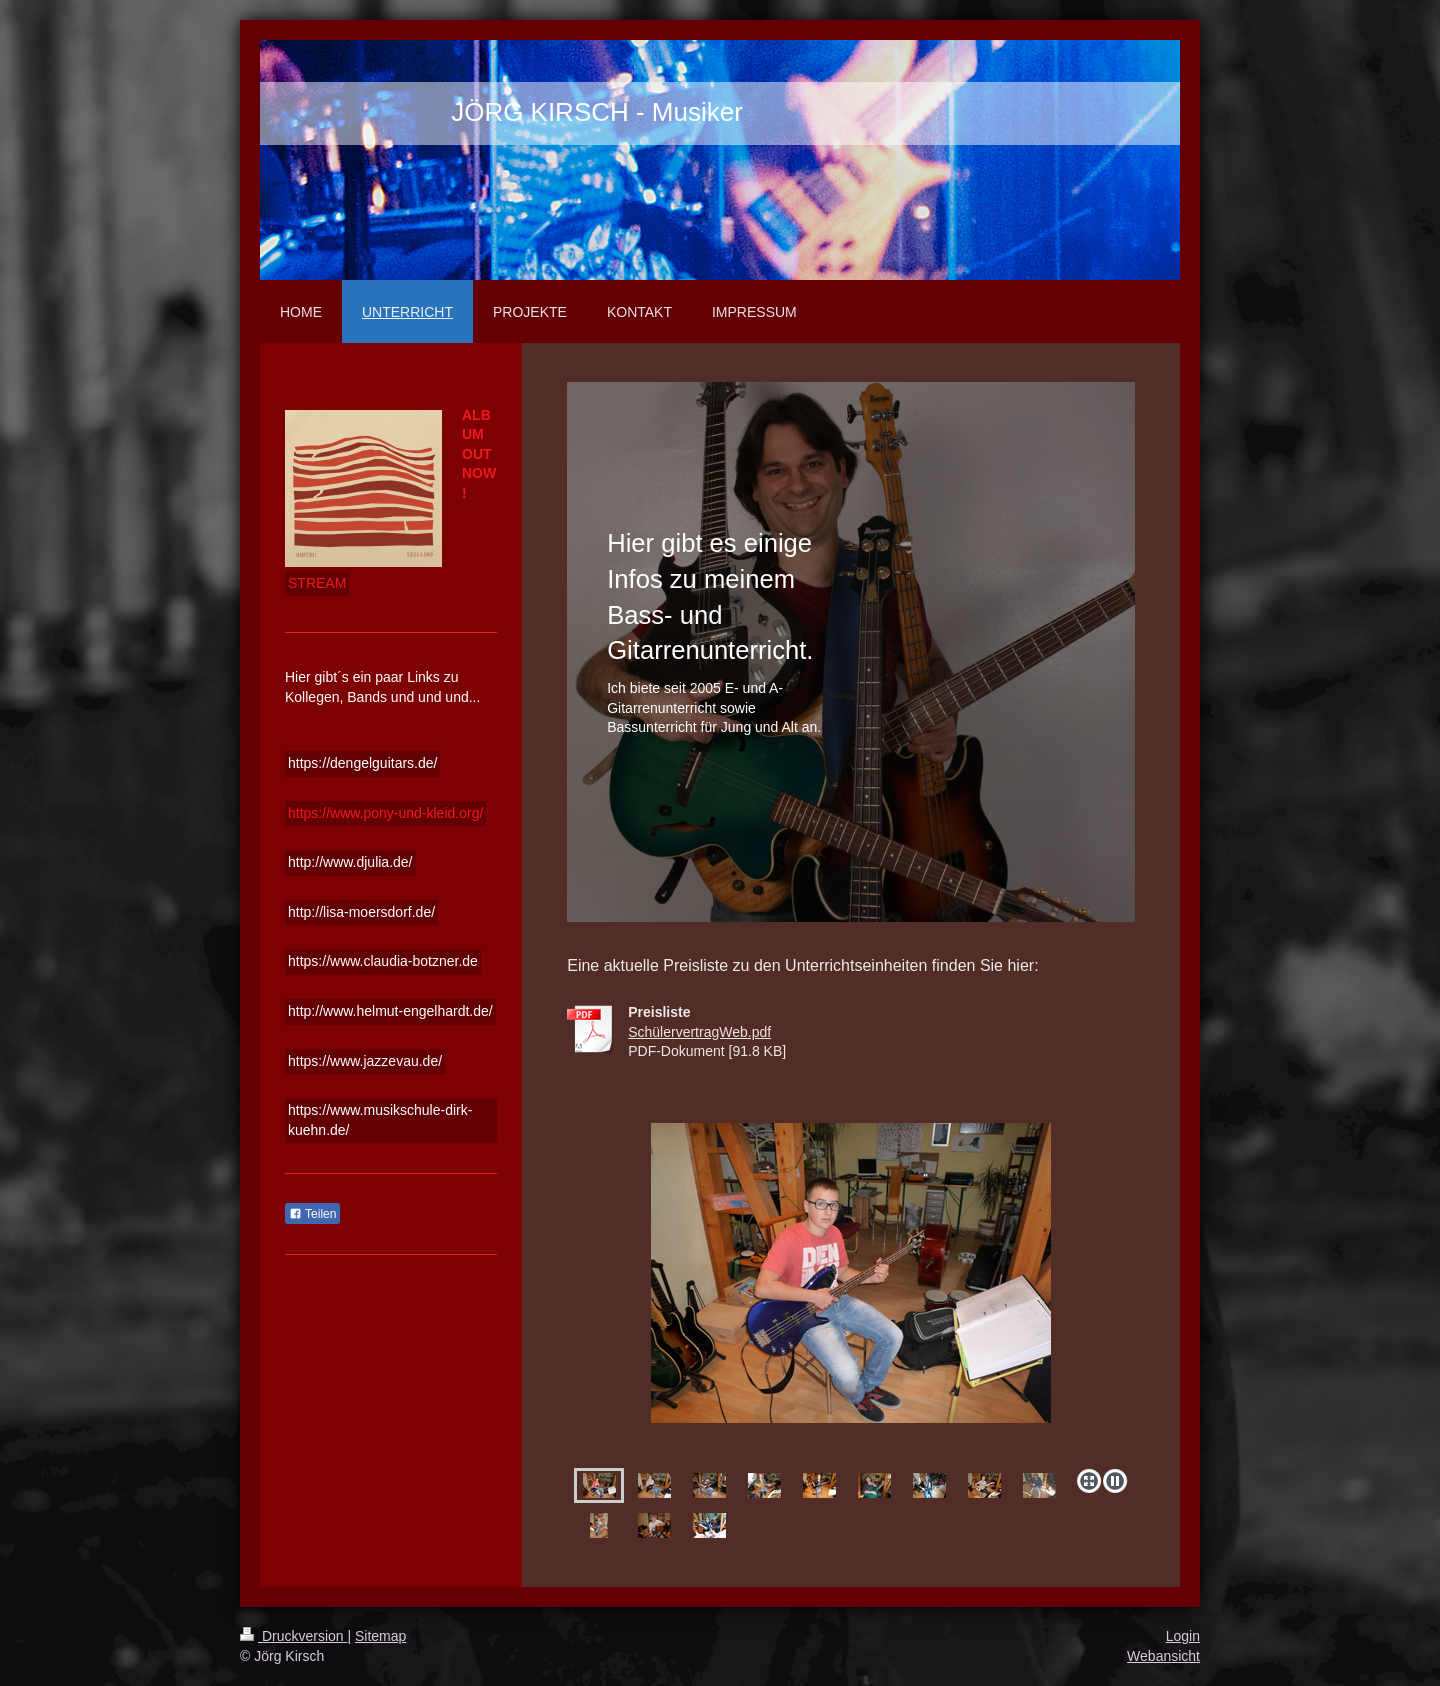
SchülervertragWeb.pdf (699, 1032)
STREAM (317, 583)
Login (1183, 1636)
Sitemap (380, 1636)
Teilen (312, 1214)
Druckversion (293, 1636)
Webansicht (1163, 1656)
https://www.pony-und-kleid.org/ (385, 813)
